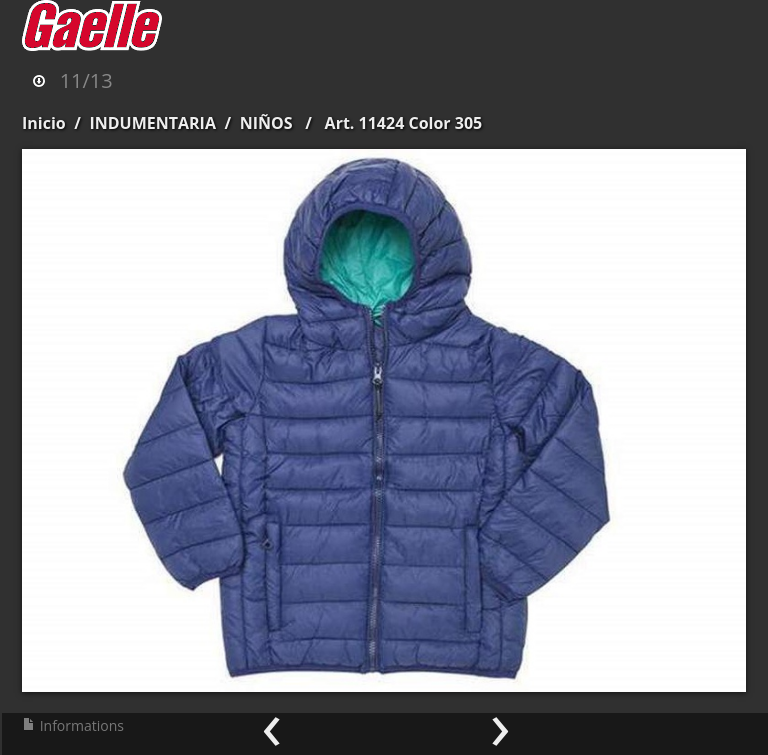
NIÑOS (266, 123)
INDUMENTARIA (152, 123)
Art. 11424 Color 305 (404, 123)
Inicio (44, 123)
